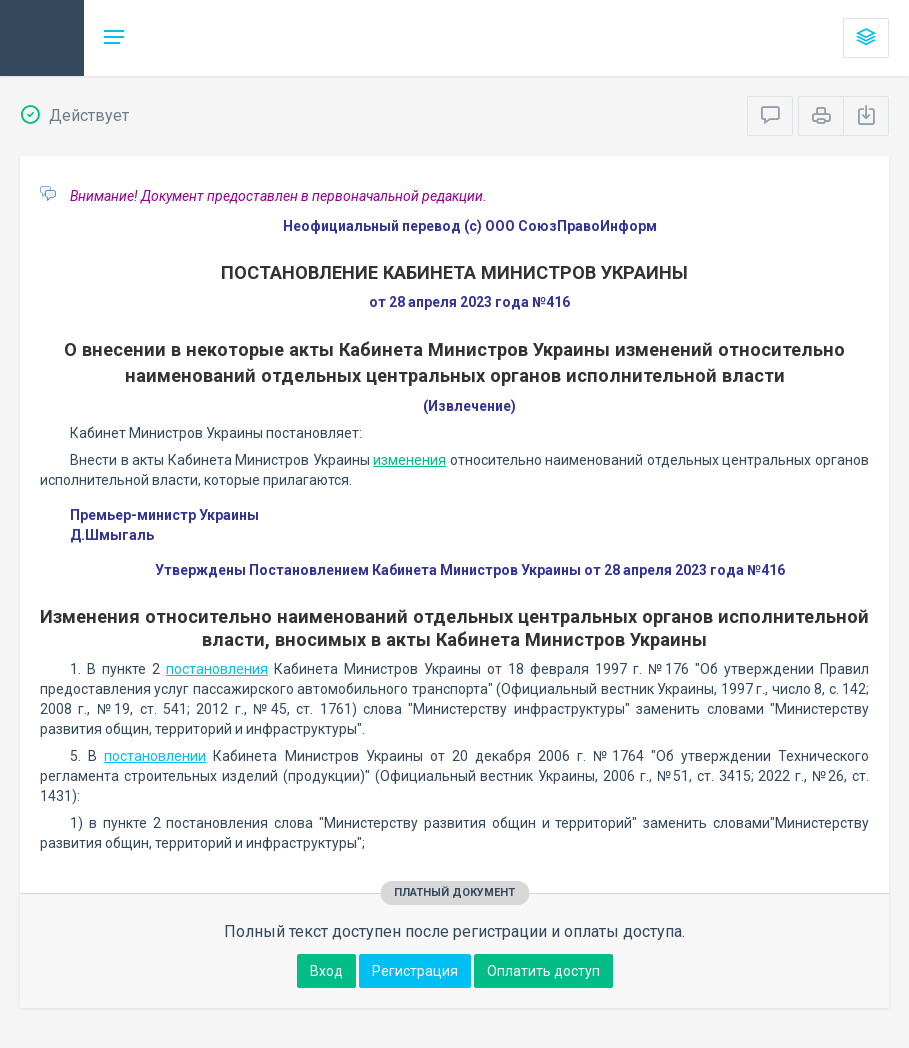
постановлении (155, 756)
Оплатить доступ (543, 971)
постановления (217, 669)
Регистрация (415, 971)
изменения (409, 460)
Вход (326, 971)
